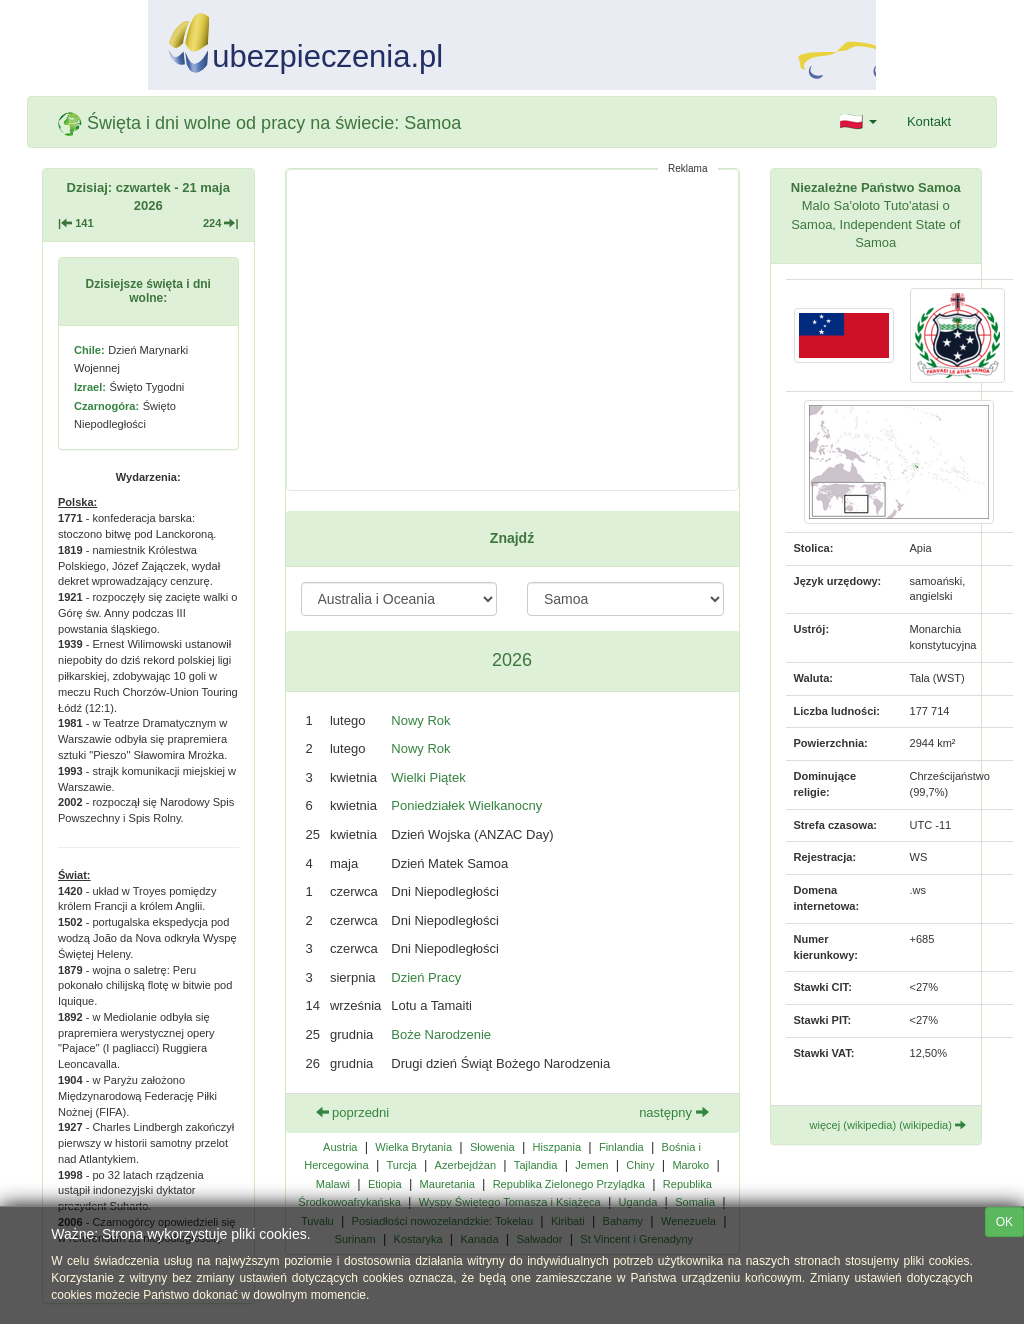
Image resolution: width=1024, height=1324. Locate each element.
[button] (858, 122)
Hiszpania (557, 1147)
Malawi (333, 1184)
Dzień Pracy (426, 977)
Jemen (591, 1165)
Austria (340, 1147)
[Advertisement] (512, 330)
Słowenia (492, 1147)
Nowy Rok (420, 720)
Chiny (640, 1165)
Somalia (695, 1202)
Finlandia (621, 1147)
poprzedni (353, 1112)
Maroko (690, 1165)
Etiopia (385, 1184)
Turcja (401, 1165)
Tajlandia (536, 1165)
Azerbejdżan (465, 1165)
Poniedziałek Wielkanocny (466, 805)
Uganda (638, 1202)
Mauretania (447, 1184)
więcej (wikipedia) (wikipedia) (888, 1125)
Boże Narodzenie (441, 1034)
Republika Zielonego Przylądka (569, 1184)
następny (673, 1112)
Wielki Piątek (428, 777)
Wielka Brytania (413, 1147)
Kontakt (929, 121)
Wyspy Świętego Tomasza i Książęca (510, 1202)
